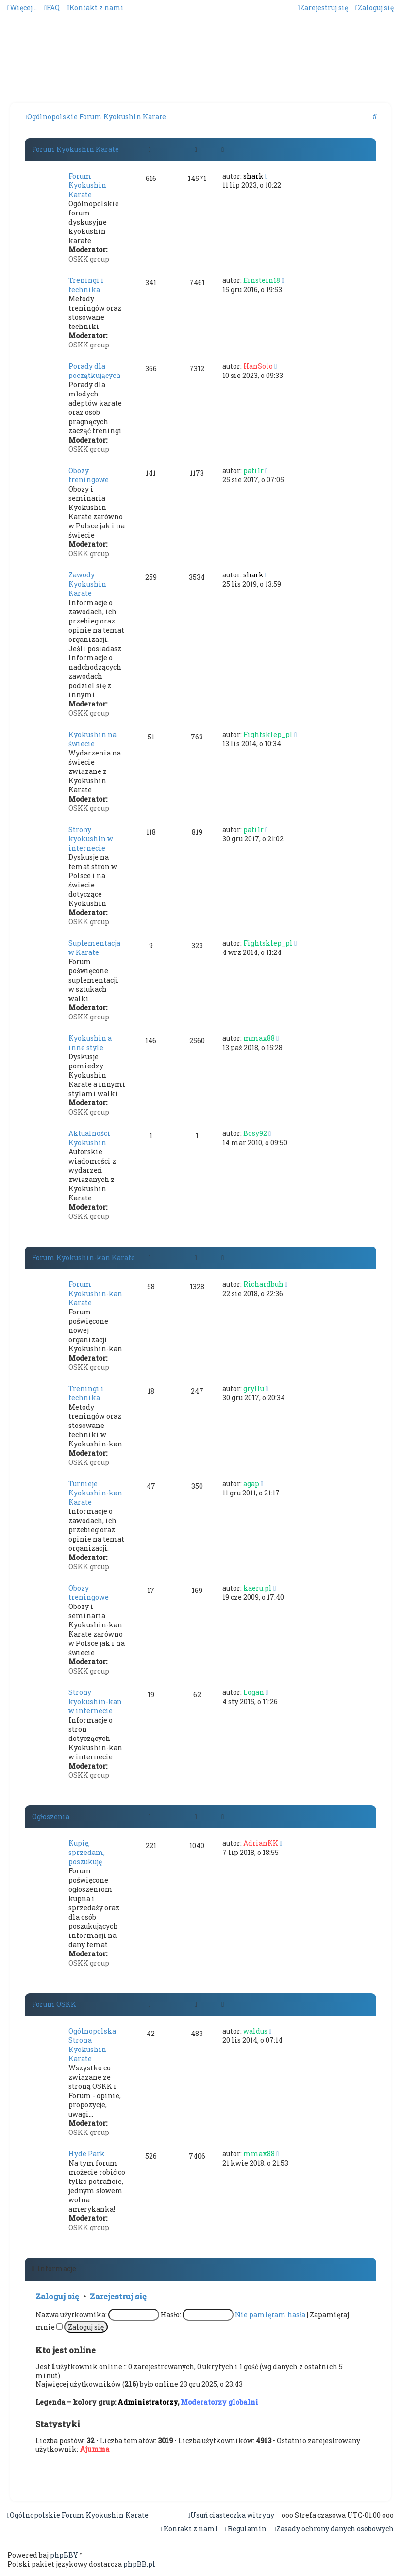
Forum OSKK (54, 2004)
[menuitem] (52, 7)
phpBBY (64, 2555)
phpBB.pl (139, 2564)
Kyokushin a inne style (90, 1043)
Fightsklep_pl (268, 734)
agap (251, 1483)
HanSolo (258, 366)
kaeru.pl (257, 1587)
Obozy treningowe (88, 475)
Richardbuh (263, 1284)
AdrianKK (260, 1843)
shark (253, 175)
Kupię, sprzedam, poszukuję (86, 1852)
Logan (253, 1692)
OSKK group (88, 258)
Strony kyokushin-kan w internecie (95, 1701)
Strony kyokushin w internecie (90, 839)
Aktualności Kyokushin (89, 1138)
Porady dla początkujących (94, 370)
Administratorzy (147, 2402)
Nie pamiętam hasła (270, 2314)
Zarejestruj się (118, 2296)
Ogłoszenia (50, 1816)
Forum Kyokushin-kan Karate (83, 1257)
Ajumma (95, 2449)
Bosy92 (255, 1133)
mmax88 (259, 1038)
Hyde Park (86, 2153)
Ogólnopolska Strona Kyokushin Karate (92, 2044)
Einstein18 (261, 280)
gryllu (253, 1388)
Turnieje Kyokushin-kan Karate (95, 1493)
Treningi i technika (86, 285)
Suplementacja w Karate (94, 947)
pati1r (253, 470)
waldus (255, 2030)
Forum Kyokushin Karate (75, 149)
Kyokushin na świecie (92, 739)
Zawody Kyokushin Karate (87, 584)
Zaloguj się (57, 2296)
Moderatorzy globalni (219, 2402)
